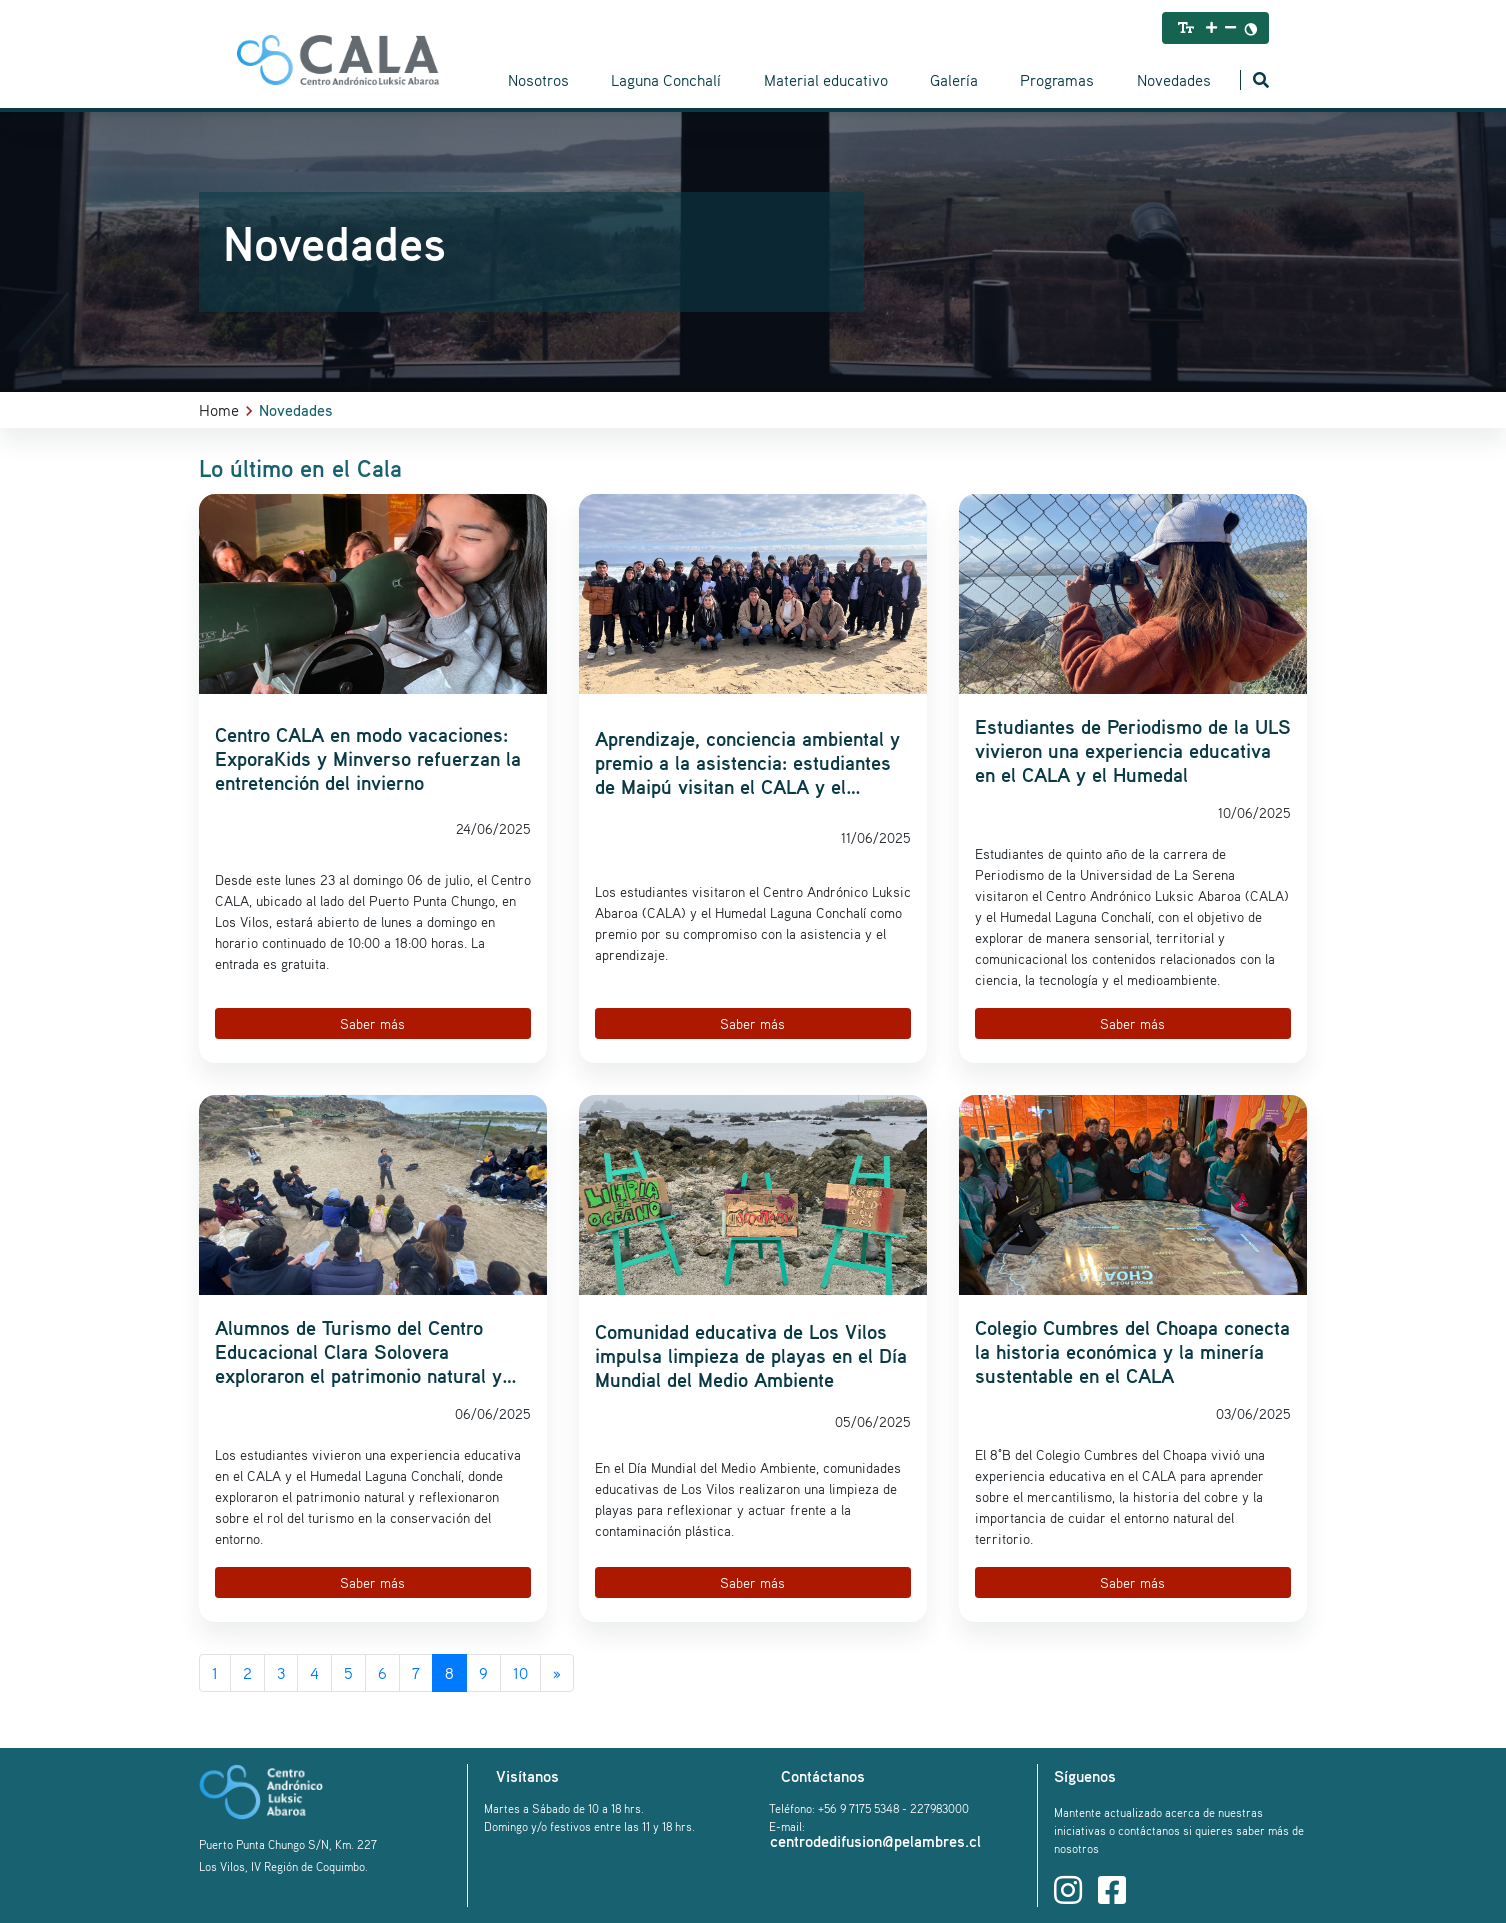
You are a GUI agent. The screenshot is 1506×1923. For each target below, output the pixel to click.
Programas (1057, 80)
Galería (954, 80)
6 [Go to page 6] (382, 1673)
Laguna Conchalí (666, 80)
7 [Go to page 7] (416, 1673)
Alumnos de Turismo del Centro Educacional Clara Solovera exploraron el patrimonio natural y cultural (358, 1352)
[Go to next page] (557, 1673)
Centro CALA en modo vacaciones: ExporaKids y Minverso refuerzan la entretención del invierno (368, 759)
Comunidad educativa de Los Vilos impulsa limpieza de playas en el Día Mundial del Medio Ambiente (751, 1356)
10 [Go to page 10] (520, 1673)
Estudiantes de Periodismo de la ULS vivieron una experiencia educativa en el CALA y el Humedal (1133, 751)
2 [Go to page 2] (247, 1673)
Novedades (1174, 80)
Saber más (372, 1023)
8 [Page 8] (449, 1673)
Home (219, 410)
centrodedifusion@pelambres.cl (875, 1841)
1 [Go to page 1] (215, 1673)
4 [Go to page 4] (314, 1673)
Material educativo (826, 80)
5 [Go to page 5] (348, 1673)
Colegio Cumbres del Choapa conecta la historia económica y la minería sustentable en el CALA (1132, 1352)
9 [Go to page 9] (483, 1673)
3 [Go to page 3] (281, 1673)
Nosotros (538, 80)
